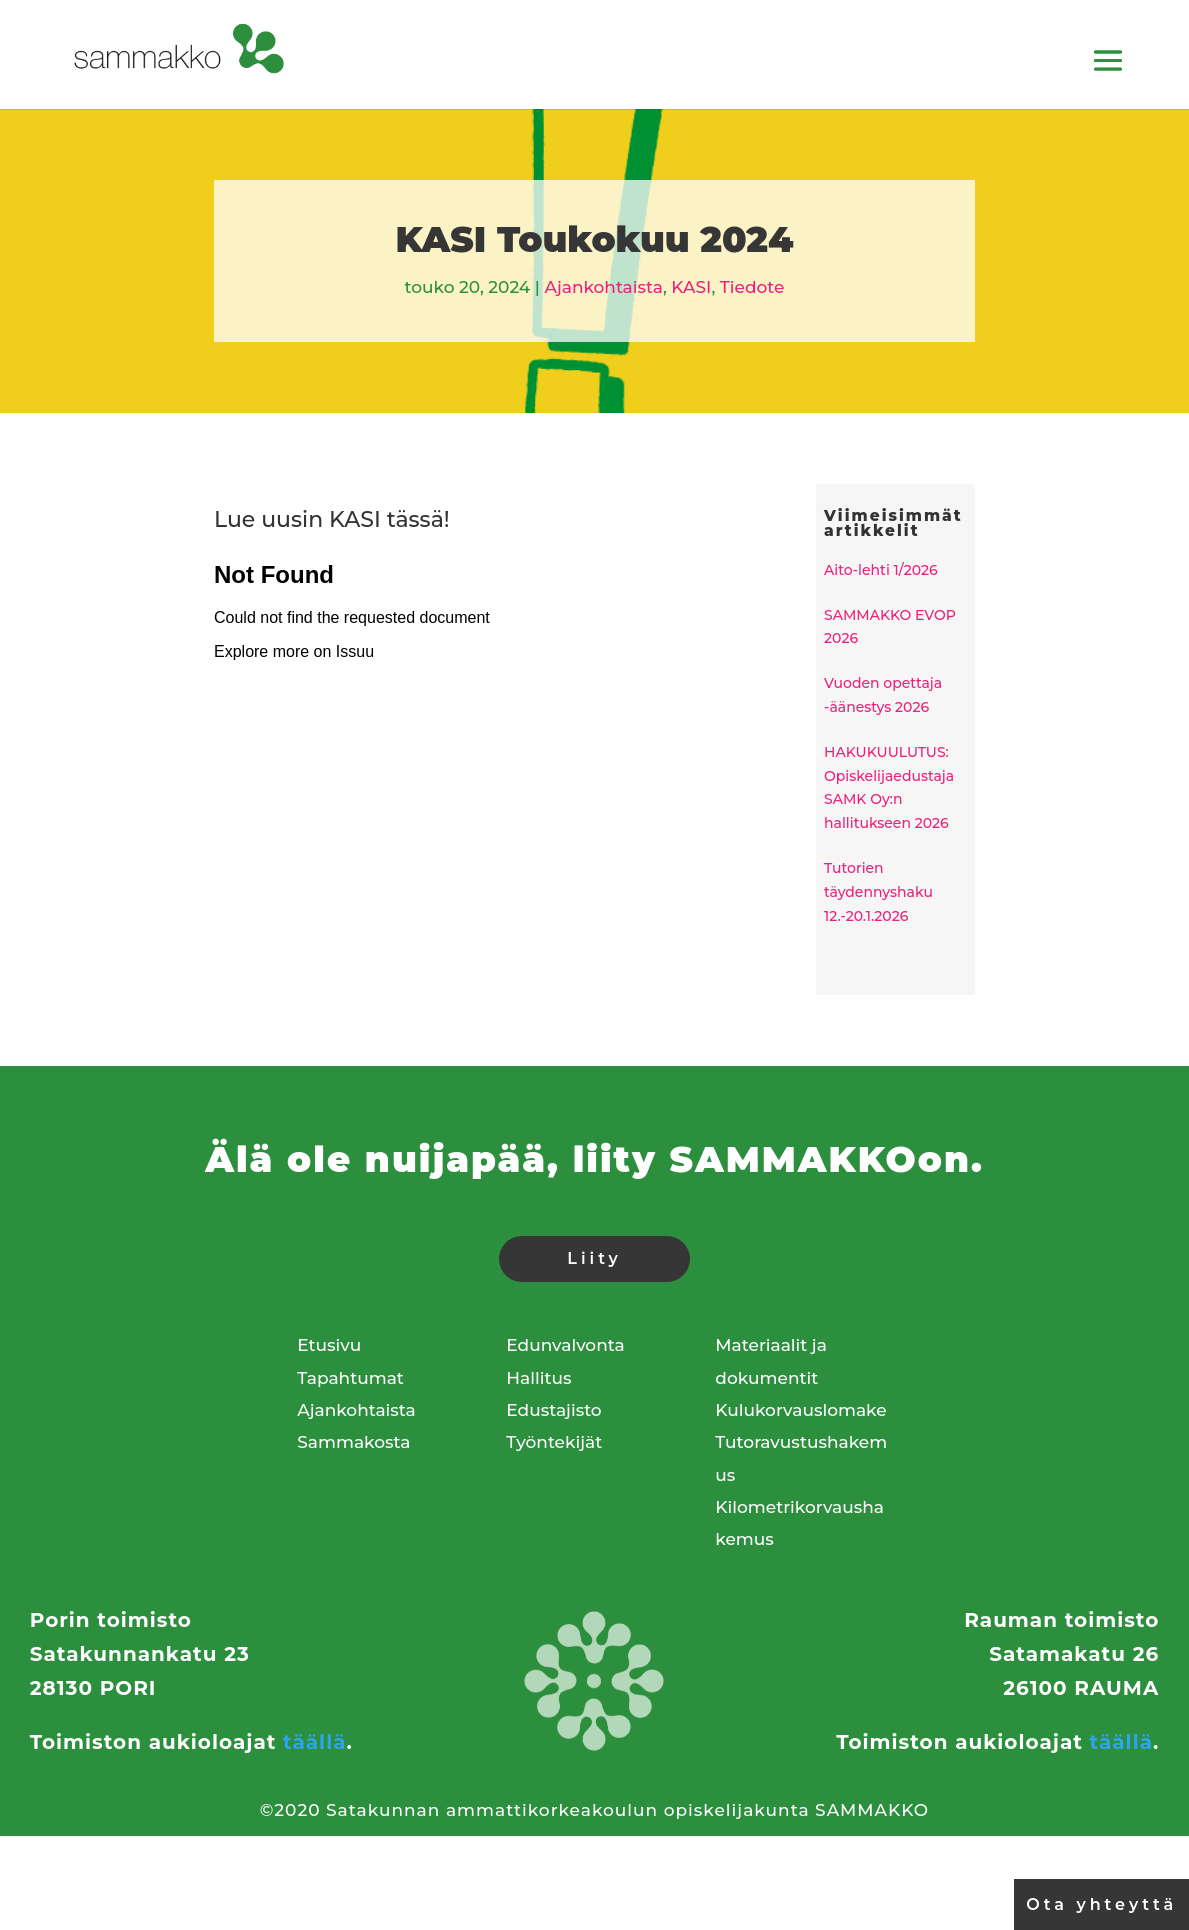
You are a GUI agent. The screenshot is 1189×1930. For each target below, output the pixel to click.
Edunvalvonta (565, 1345)
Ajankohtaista (603, 287)
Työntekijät (554, 1442)
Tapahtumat (350, 1378)
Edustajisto (553, 1410)
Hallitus (538, 1378)
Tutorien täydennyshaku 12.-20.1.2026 (878, 892)
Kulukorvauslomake (800, 1410)
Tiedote (752, 287)
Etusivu (329, 1345)
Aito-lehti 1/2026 (881, 570)
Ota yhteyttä (1101, 1904)
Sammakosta (353, 1442)
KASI (691, 287)
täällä (314, 1789)
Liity (594, 1258)
